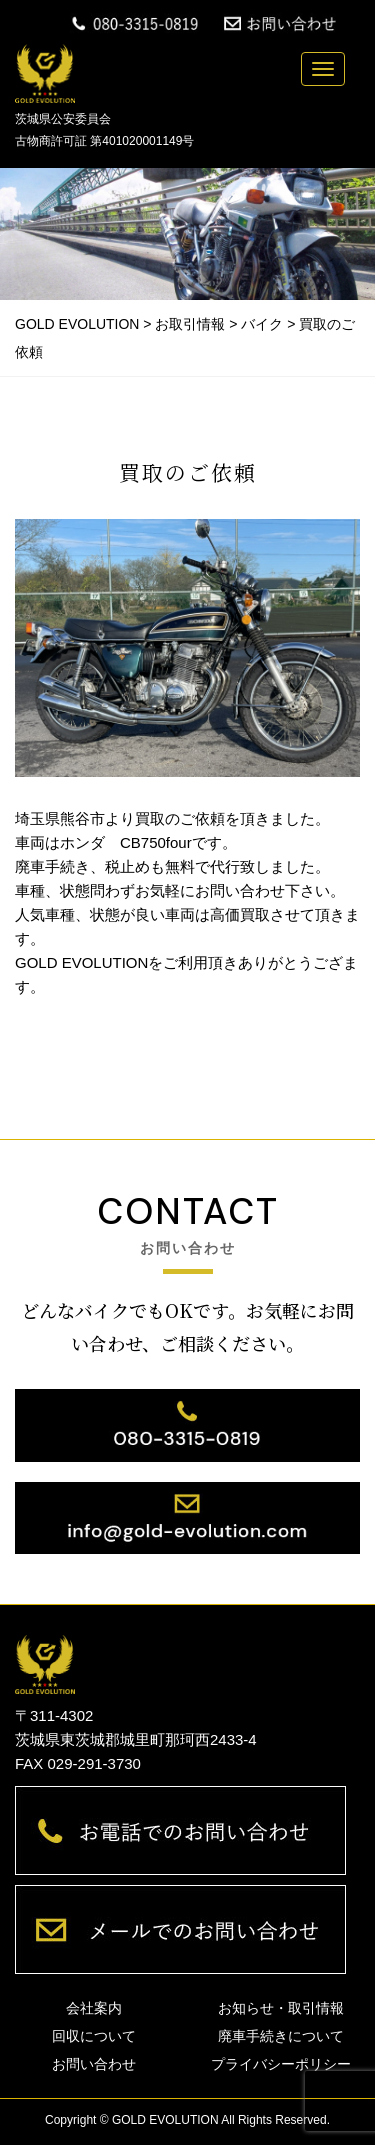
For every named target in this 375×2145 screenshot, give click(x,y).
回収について (94, 2036)
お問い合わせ (94, 2064)
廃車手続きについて (281, 2036)
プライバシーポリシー (281, 2064)
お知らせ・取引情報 (281, 2008)
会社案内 (94, 2008)
